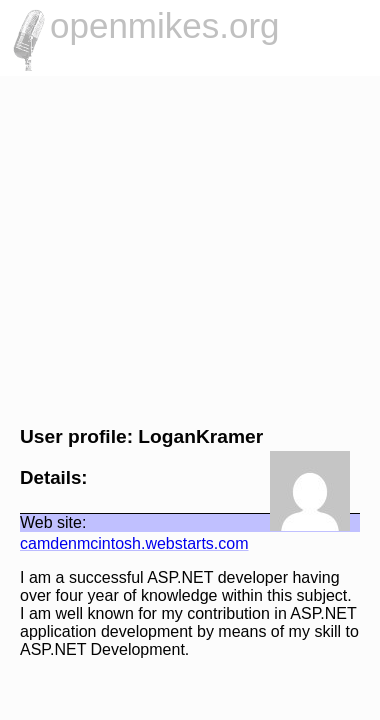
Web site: (43, 522)
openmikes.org (165, 25)
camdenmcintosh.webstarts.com (124, 543)
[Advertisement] (190, 248)
